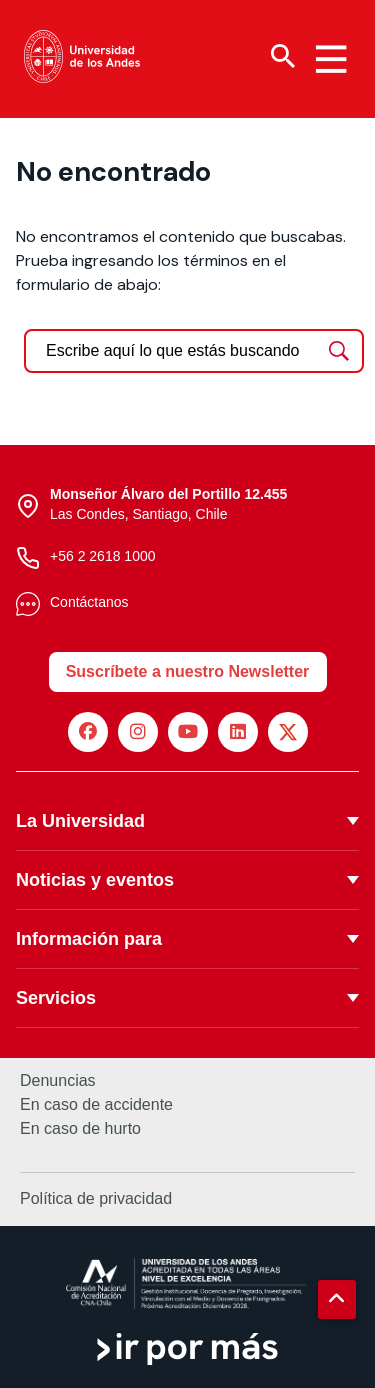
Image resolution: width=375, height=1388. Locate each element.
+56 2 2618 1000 (103, 556)
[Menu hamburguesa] (331, 59)
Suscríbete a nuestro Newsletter (188, 671)
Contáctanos (89, 602)
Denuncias (58, 1081)
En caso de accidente (96, 1105)
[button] (337, 1299)
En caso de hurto (80, 1129)
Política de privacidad (96, 1198)
